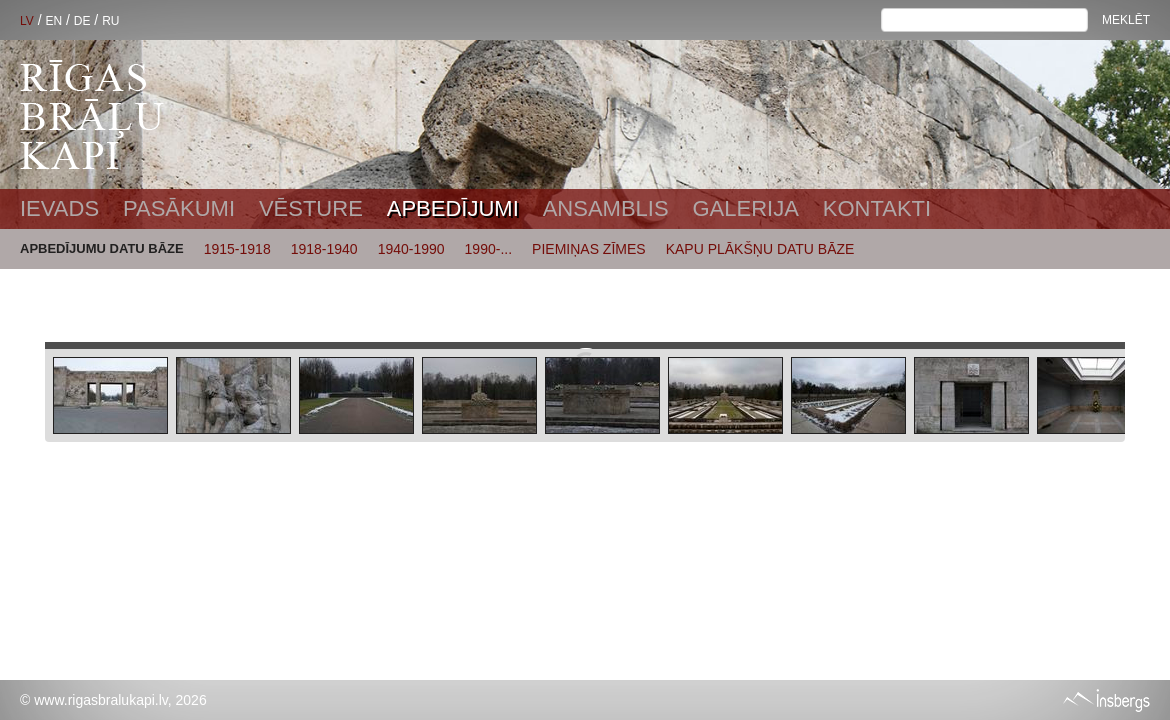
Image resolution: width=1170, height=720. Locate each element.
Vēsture (311, 208)
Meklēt (1126, 20)
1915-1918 (237, 249)
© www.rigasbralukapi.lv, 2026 (113, 700)
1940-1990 (411, 249)
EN (53, 21)
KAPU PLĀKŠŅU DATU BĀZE (760, 249)
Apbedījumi (453, 208)
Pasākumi (179, 208)
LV (27, 21)
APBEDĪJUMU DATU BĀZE (102, 248)
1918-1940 (324, 249)
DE (82, 21)
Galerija (745, 208)
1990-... (488, 249)
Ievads (59, 208)
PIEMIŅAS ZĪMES (589, 249)
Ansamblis (606, 208)
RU (110, 21)
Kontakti (877, 208)
